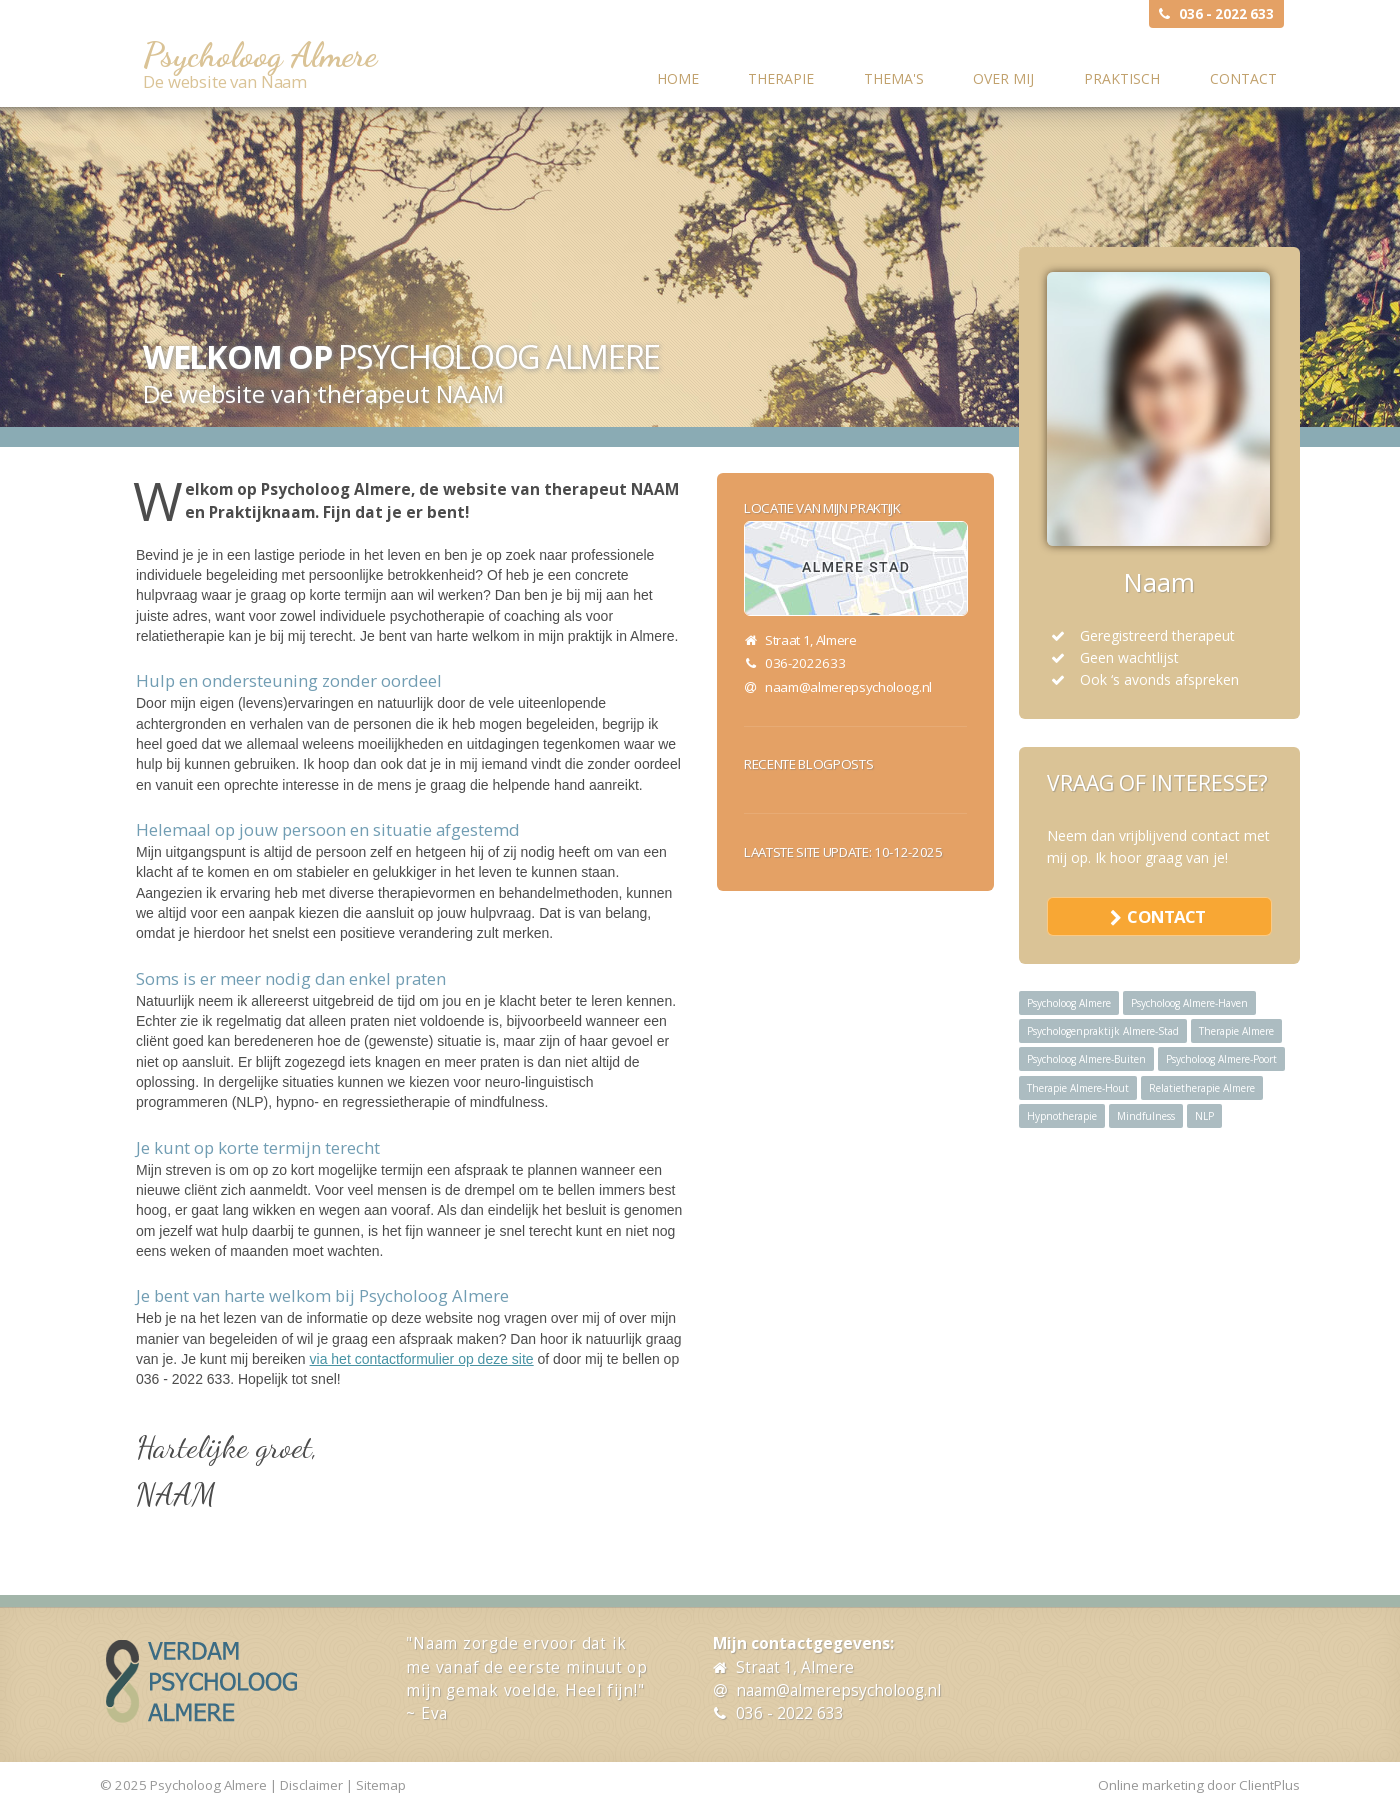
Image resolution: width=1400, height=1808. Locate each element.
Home (678, 78)
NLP (1204, 1116)
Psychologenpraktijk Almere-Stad (1103, 1031)
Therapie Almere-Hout (1078, 1088)
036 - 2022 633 (1226, 14)
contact (1166, 916)
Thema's (894, 78)
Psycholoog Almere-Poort (1221, 1059)
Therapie (781, 78)
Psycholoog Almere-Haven (1189, 1003)
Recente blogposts (808, 764)
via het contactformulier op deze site (422, 1359)
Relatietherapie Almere (1202, 1088)
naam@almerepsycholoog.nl (848, 687)
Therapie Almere (1236, 1031)
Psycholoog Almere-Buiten (1086, 1059)
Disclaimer (311, 1785)
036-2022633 (805, 663)
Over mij (1003, 78)
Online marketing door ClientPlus (1199, 1785)
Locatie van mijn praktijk (822, 508)
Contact (1243, 78)
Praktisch (1122, 78)
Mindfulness (1146, 1116)
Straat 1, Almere (795, 1667)
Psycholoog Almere (260, 55)
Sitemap (381, 1785)
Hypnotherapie (1062, 1116)
